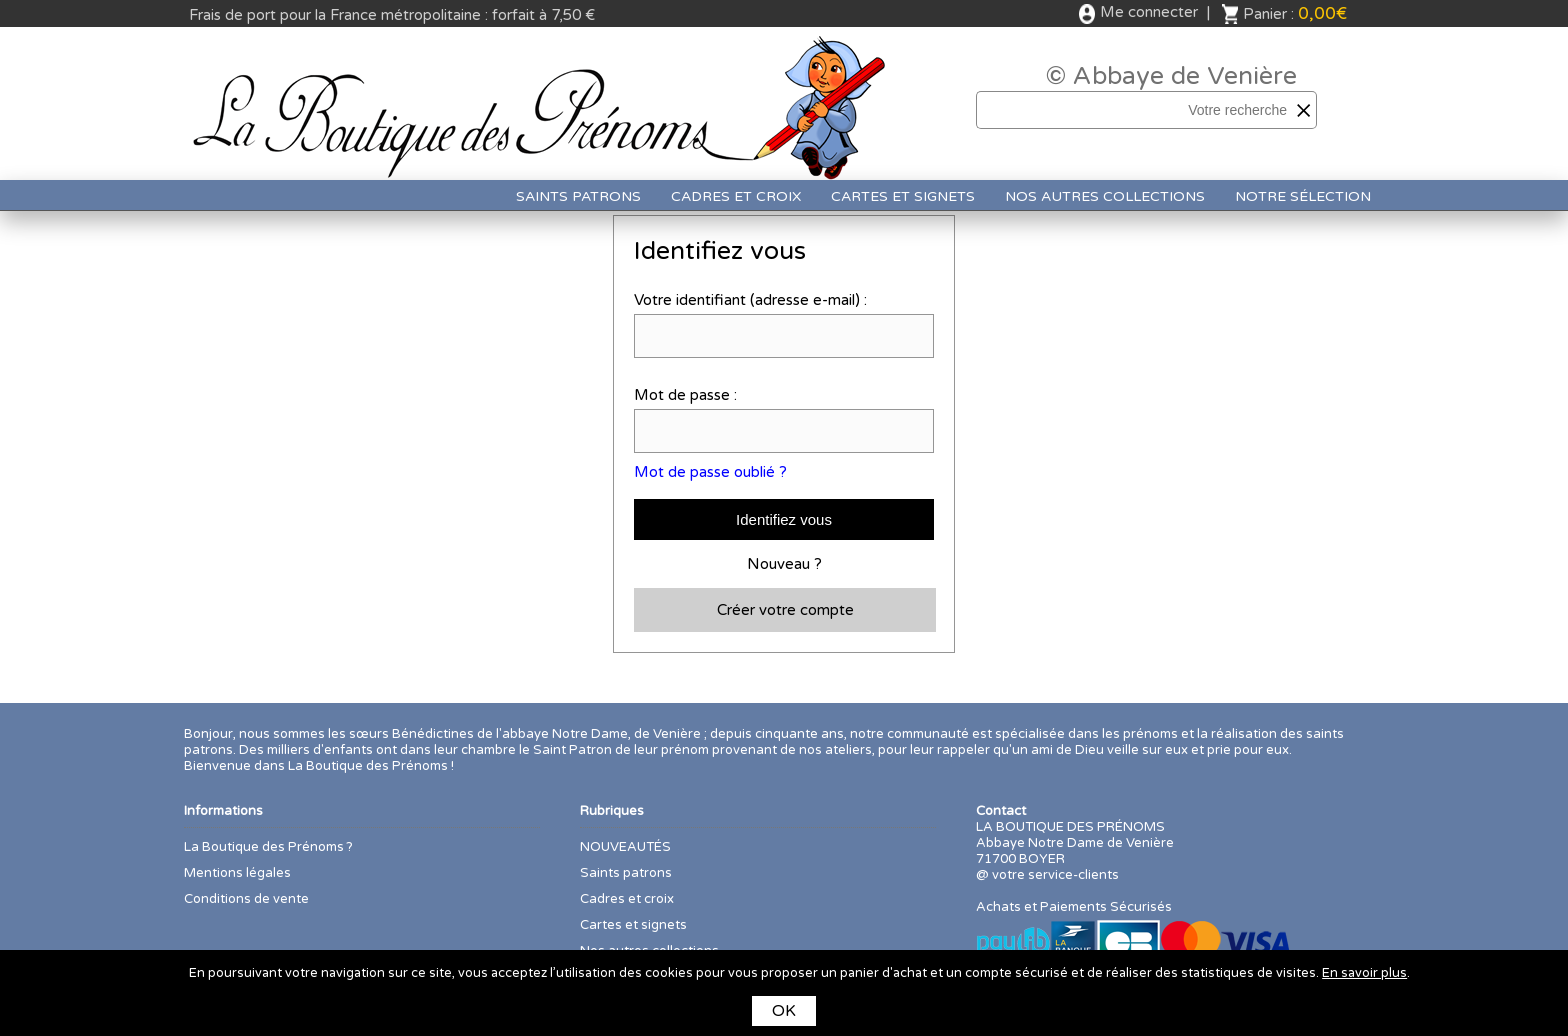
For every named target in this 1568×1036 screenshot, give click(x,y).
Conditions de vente (246, 899)
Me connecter (1149, 12)
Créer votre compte (785, 610)
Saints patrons (578, 196)
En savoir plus (1364, 973)
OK (784, 1011)
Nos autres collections (1105, 196)
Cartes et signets (903, 196)
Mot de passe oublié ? (710, 472)
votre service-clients (1055, 875)
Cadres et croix (736, 196)
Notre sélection (1303, 196)
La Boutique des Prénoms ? (268, 847)
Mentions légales (237, 873)
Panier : (1295, 13)
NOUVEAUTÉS (625, 847)
